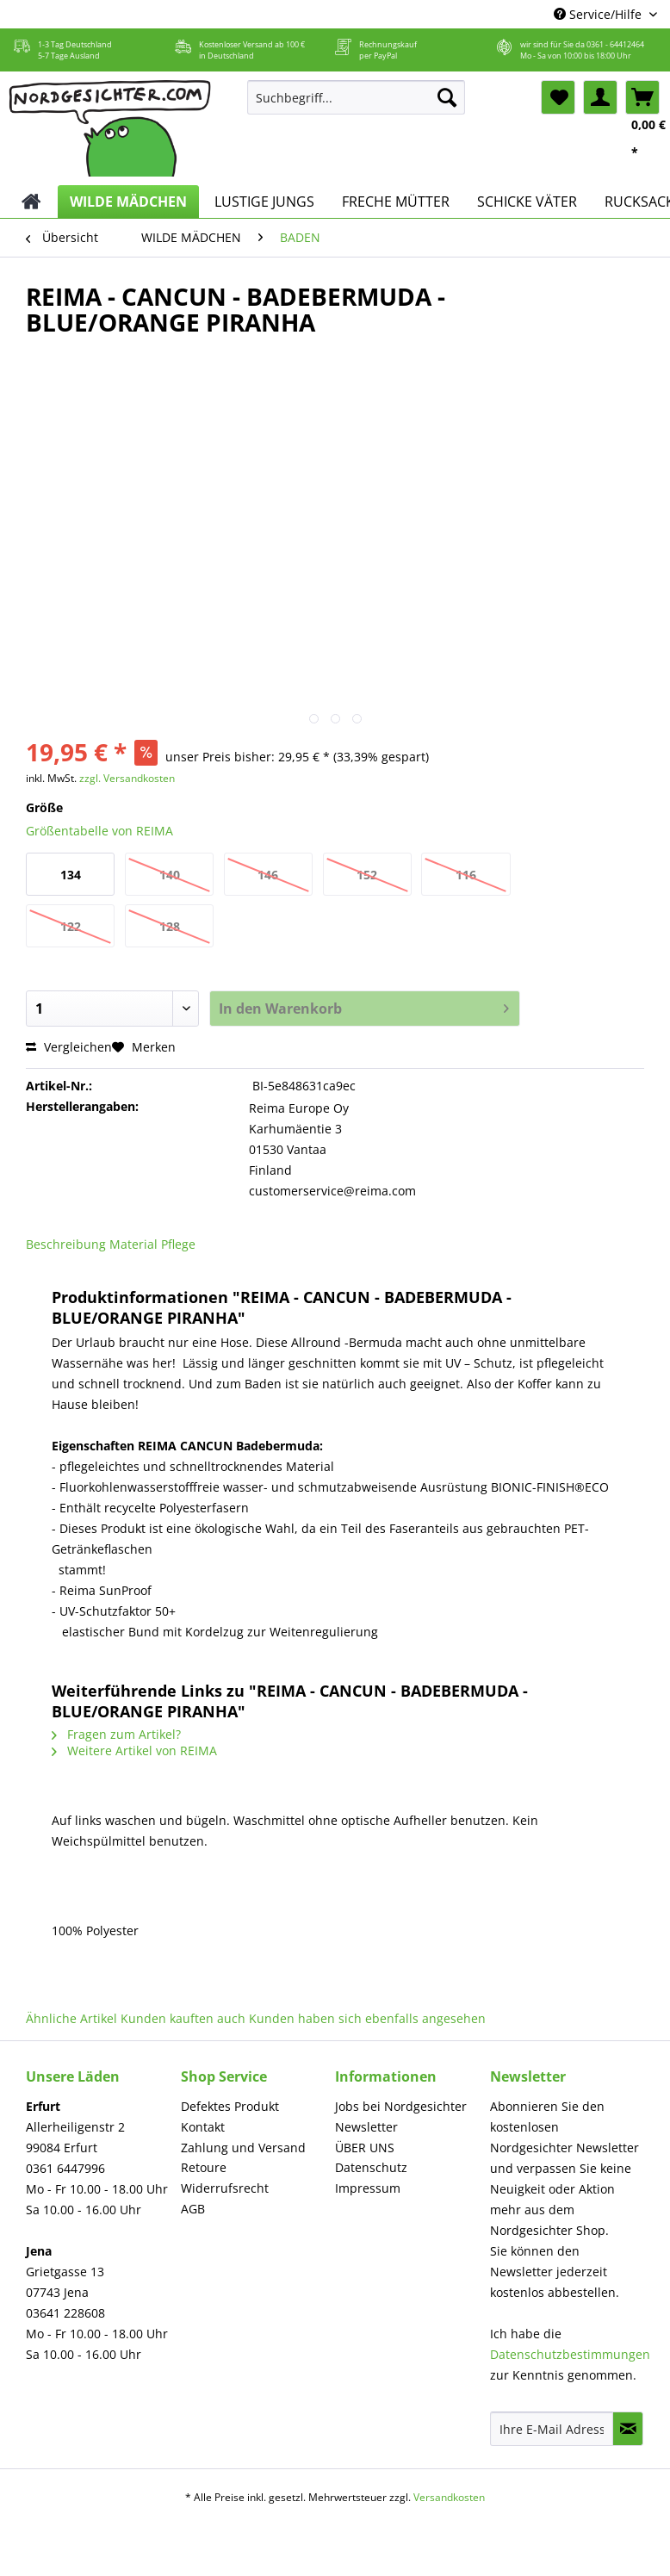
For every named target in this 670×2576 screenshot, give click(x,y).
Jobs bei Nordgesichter (401, 2106)
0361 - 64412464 (615, 44)
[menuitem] (356, 105)
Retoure (203, 2167)
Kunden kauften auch (183, 2018)
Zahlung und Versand (243, 2147)
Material (133, 1244)
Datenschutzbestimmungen (570, 2354)
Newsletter (366, 2127)
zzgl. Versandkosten (127, 778)
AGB (193, 2208)
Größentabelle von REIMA (99, 830)
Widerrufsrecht (225, 2188)
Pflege (178, 1244)
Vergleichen (69, 1047)
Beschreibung (66, 1244)
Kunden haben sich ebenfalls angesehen (367, 2018)
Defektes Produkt (230, 2106)
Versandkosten (449, 2497)
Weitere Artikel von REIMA (134, 1750)
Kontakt (203, 2127)
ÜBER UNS (364, 2147)
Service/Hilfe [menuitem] (599, 14)
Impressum (367, 2188)
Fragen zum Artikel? (116, 1734)
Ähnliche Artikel (71, 2018)
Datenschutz (371, 2167)
